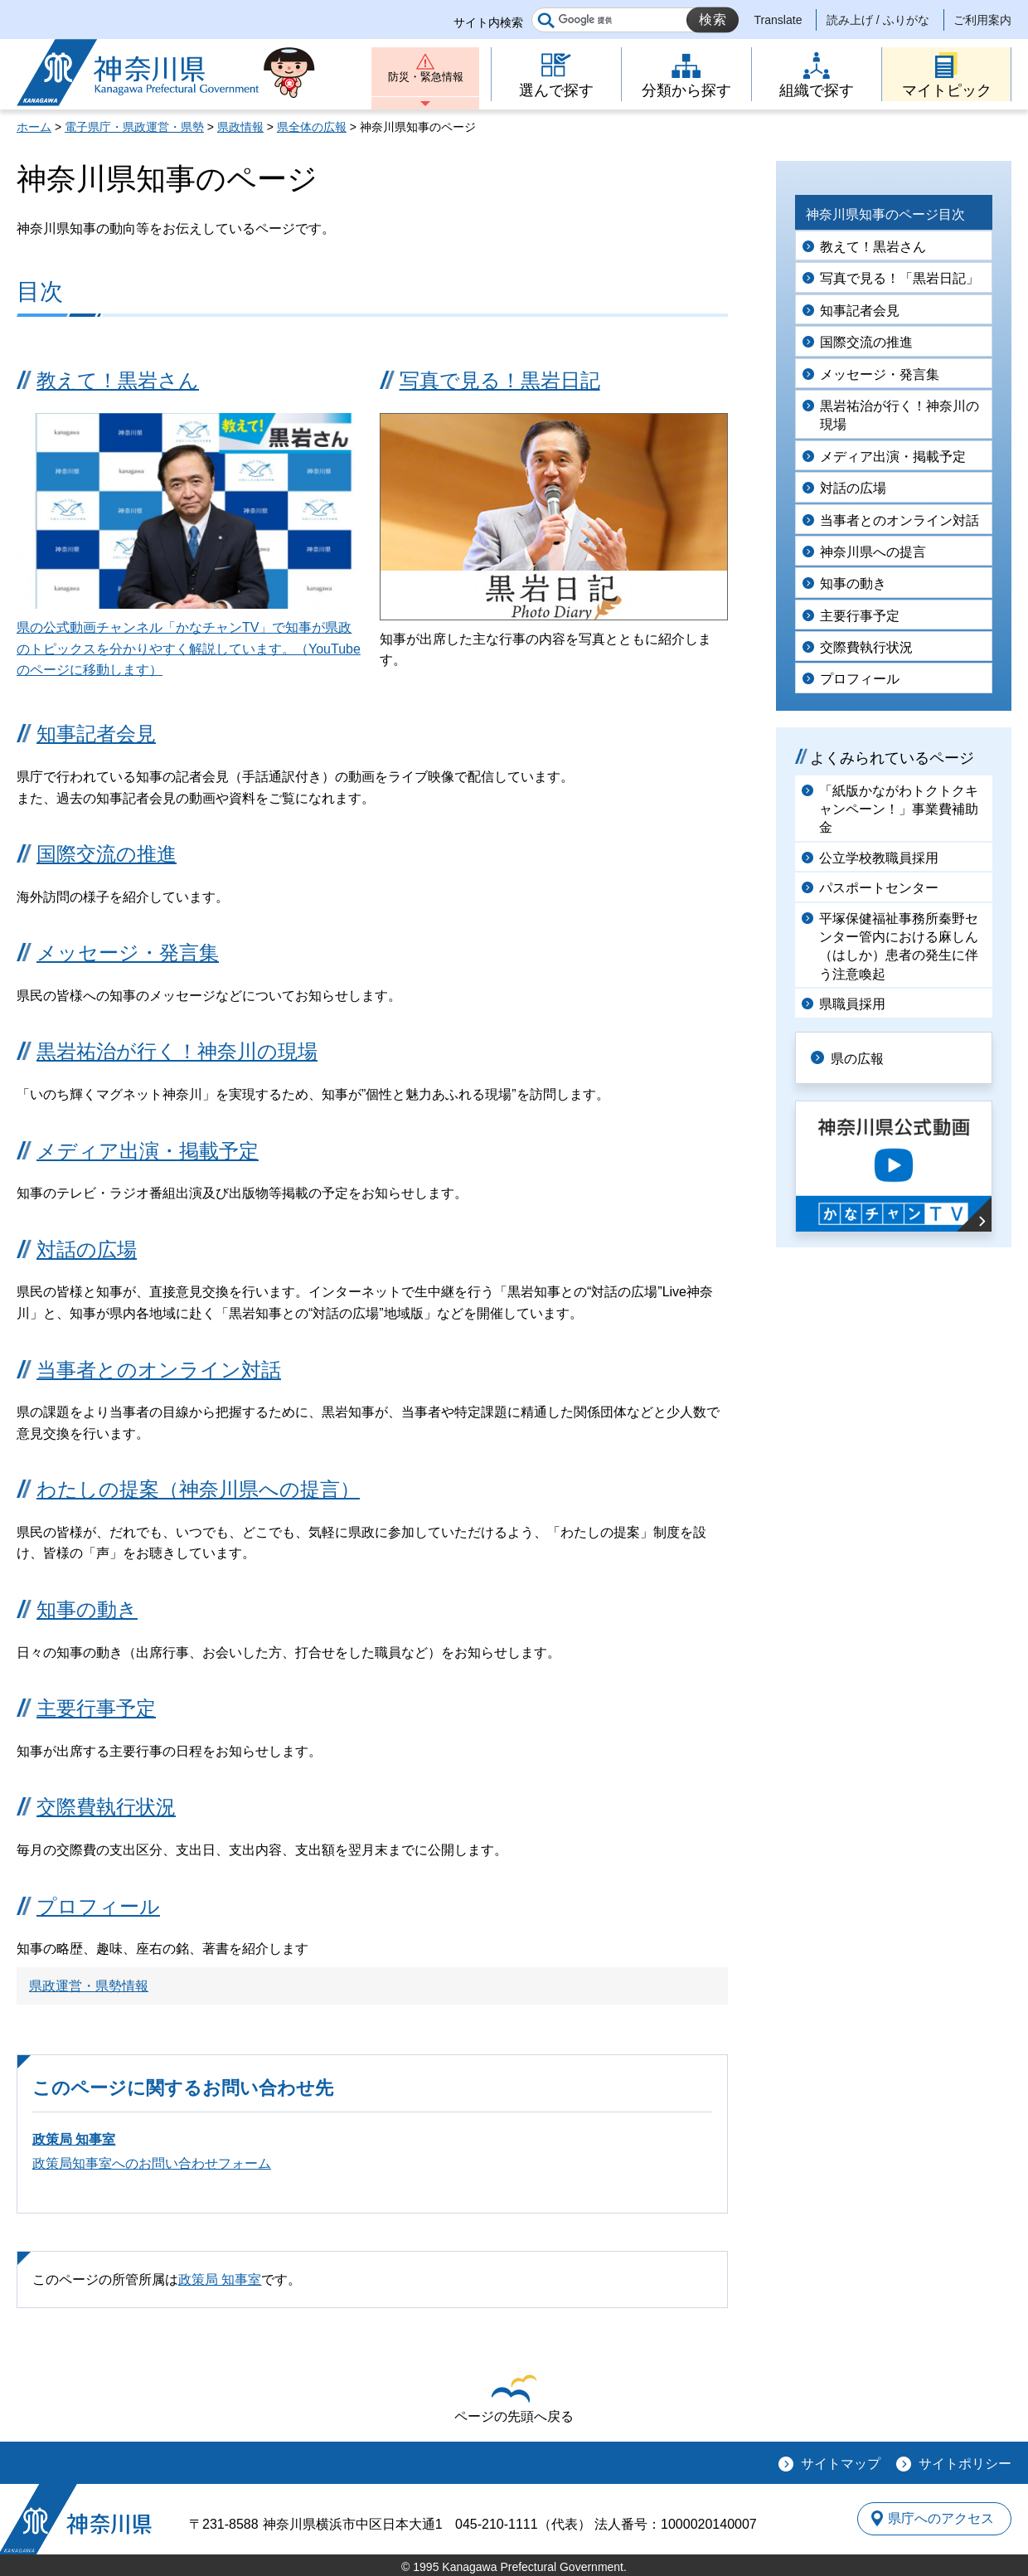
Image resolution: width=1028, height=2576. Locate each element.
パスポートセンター (878, 888)
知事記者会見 (96, 733)
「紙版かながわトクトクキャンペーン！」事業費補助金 (898, 809)
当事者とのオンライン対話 (158, 1369)
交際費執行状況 (106, 1807)
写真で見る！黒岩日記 (500, 380)
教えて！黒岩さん (117, 380)
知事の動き (87, 1609)
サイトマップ (840, 2464)
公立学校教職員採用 (878, 858)
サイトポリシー (965, 2464)
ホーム (34, 127)
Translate (778, 20)
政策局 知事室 (73, 2139)
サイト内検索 (488, 22)
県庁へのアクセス (935, 2518)
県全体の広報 (312, 127)
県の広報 (863, 1057)
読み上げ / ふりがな (878, 20)
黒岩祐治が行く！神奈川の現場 (177, 1051)
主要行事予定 (96, 1708)
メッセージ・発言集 (127, 952)
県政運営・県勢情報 (88, 1986)
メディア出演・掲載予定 (147, 1151)
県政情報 (240, 127)
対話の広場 (86, 1249)
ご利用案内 (982, 20)
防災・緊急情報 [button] (425, 81)
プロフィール (98, 1906)
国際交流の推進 (106, 854)
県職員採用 (852, 1004)
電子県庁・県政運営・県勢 (134, 127)
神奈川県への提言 (873, 552)
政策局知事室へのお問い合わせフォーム (151, 2163)
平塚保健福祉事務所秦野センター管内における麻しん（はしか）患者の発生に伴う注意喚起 (898, 946)
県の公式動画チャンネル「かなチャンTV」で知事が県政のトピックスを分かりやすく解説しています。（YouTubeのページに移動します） (189, 648)
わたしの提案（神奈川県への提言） (198, 1489)
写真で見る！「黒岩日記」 (899, 278)
